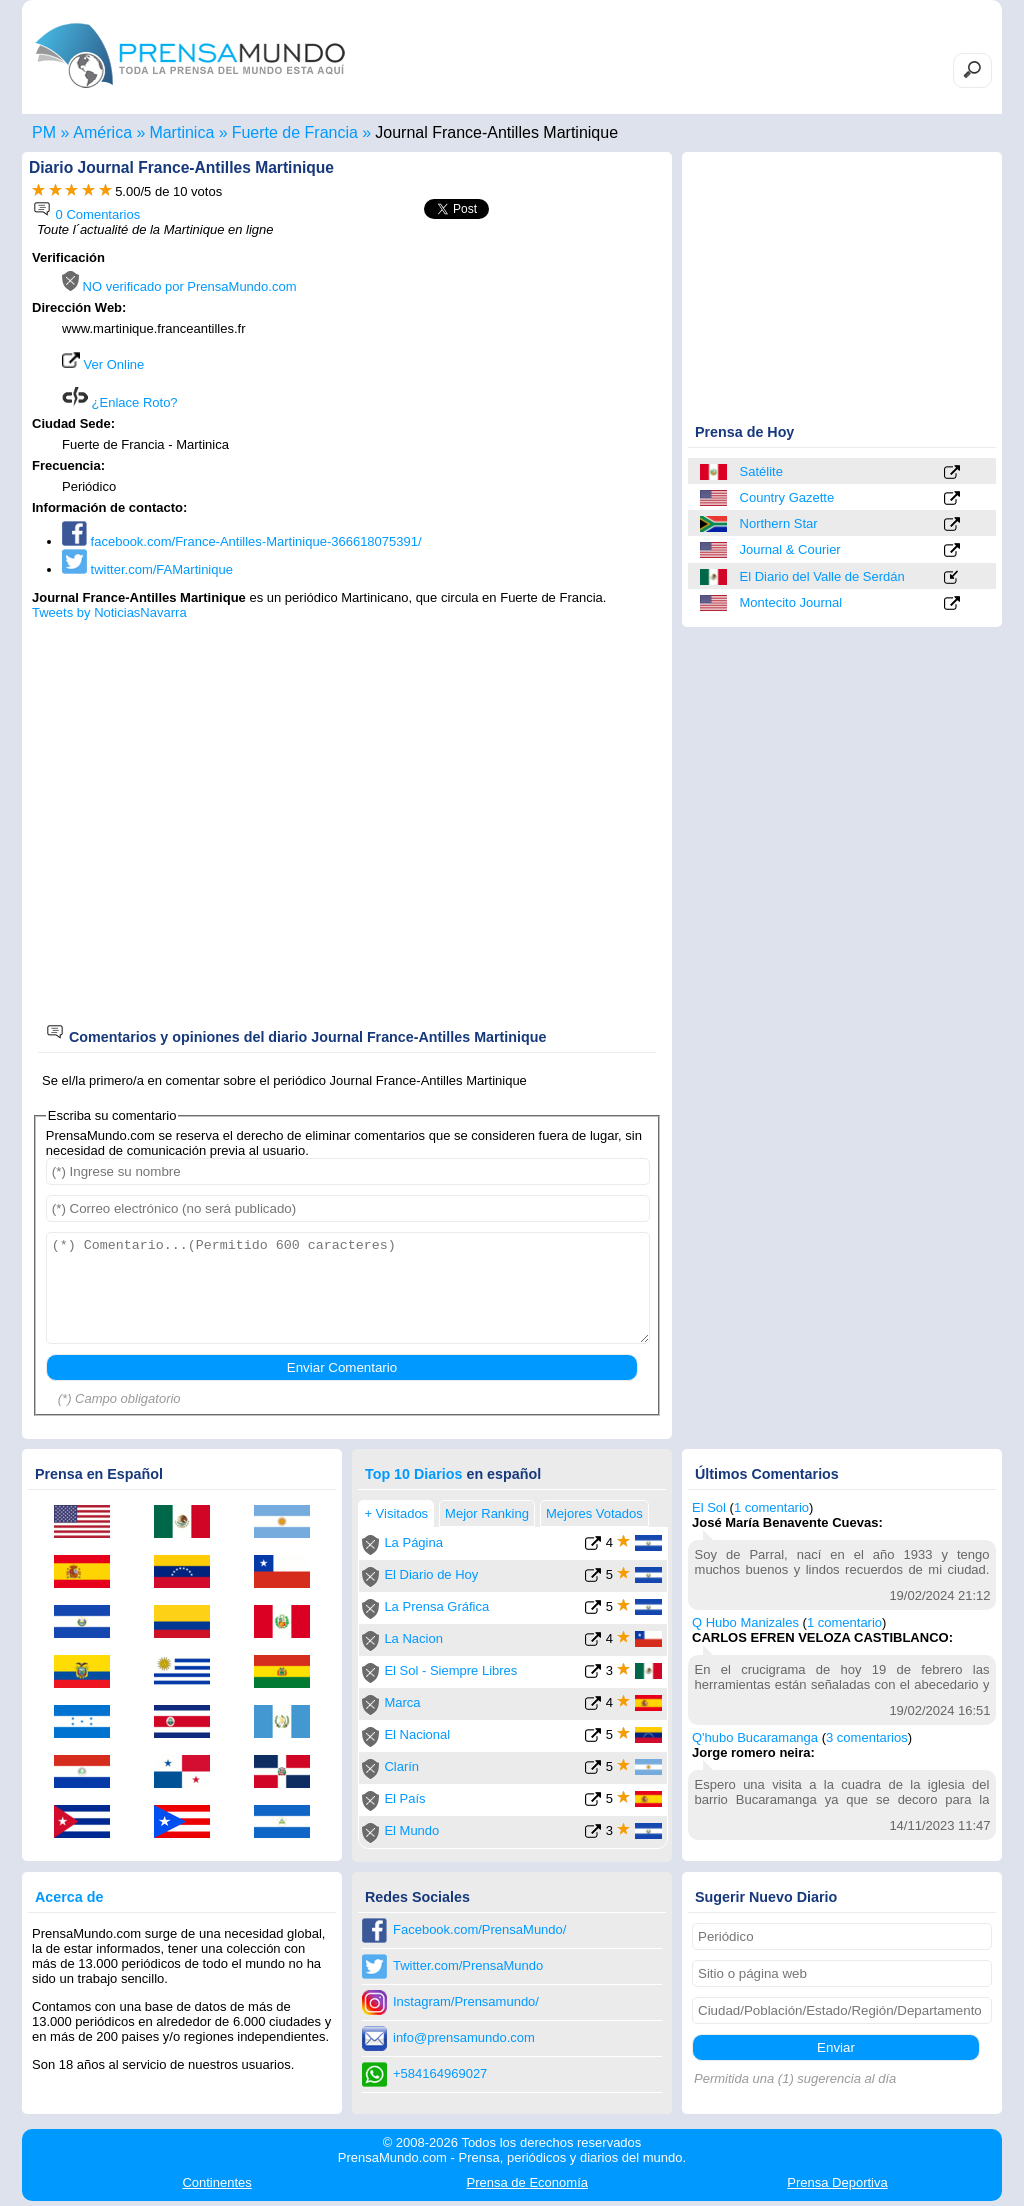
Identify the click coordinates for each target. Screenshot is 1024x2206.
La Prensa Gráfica (436, 1606)
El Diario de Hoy (431, 1574)
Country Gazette (787, 497)
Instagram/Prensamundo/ (466, 2001)
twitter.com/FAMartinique (147, 569)
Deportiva (837, 2182)
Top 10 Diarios (413, 1474)
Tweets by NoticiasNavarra (109, 612)
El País (404, 1798)
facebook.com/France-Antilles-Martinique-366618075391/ (242, 541)
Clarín (401, 1766)
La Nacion (413, 1638)
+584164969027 (440, 2073)
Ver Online (103, 364)
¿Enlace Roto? (120, 402)
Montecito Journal (791, 602)
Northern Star (779, 523)
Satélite (761, 471)
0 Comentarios (86, 214)
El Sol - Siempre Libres (450, 1670)
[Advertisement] (494, 377)
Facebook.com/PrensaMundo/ (479, 1929)
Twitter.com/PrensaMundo (468, 1965)
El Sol (709, 1507)
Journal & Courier (790, 549)
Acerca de (69, 1897)
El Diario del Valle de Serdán (822, 576)
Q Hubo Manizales (745, 1622)
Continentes (216, 2182)
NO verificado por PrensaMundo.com (179, 286)
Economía (527, 2182)
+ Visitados (396, 1513)
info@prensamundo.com (464, 2037)
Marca (402, 1702)
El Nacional (417, 1734)
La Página (413, 1542)
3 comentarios (867, 1737)
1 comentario (771, 1507)
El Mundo (411, 1830)
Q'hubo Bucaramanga (755, 1737)
